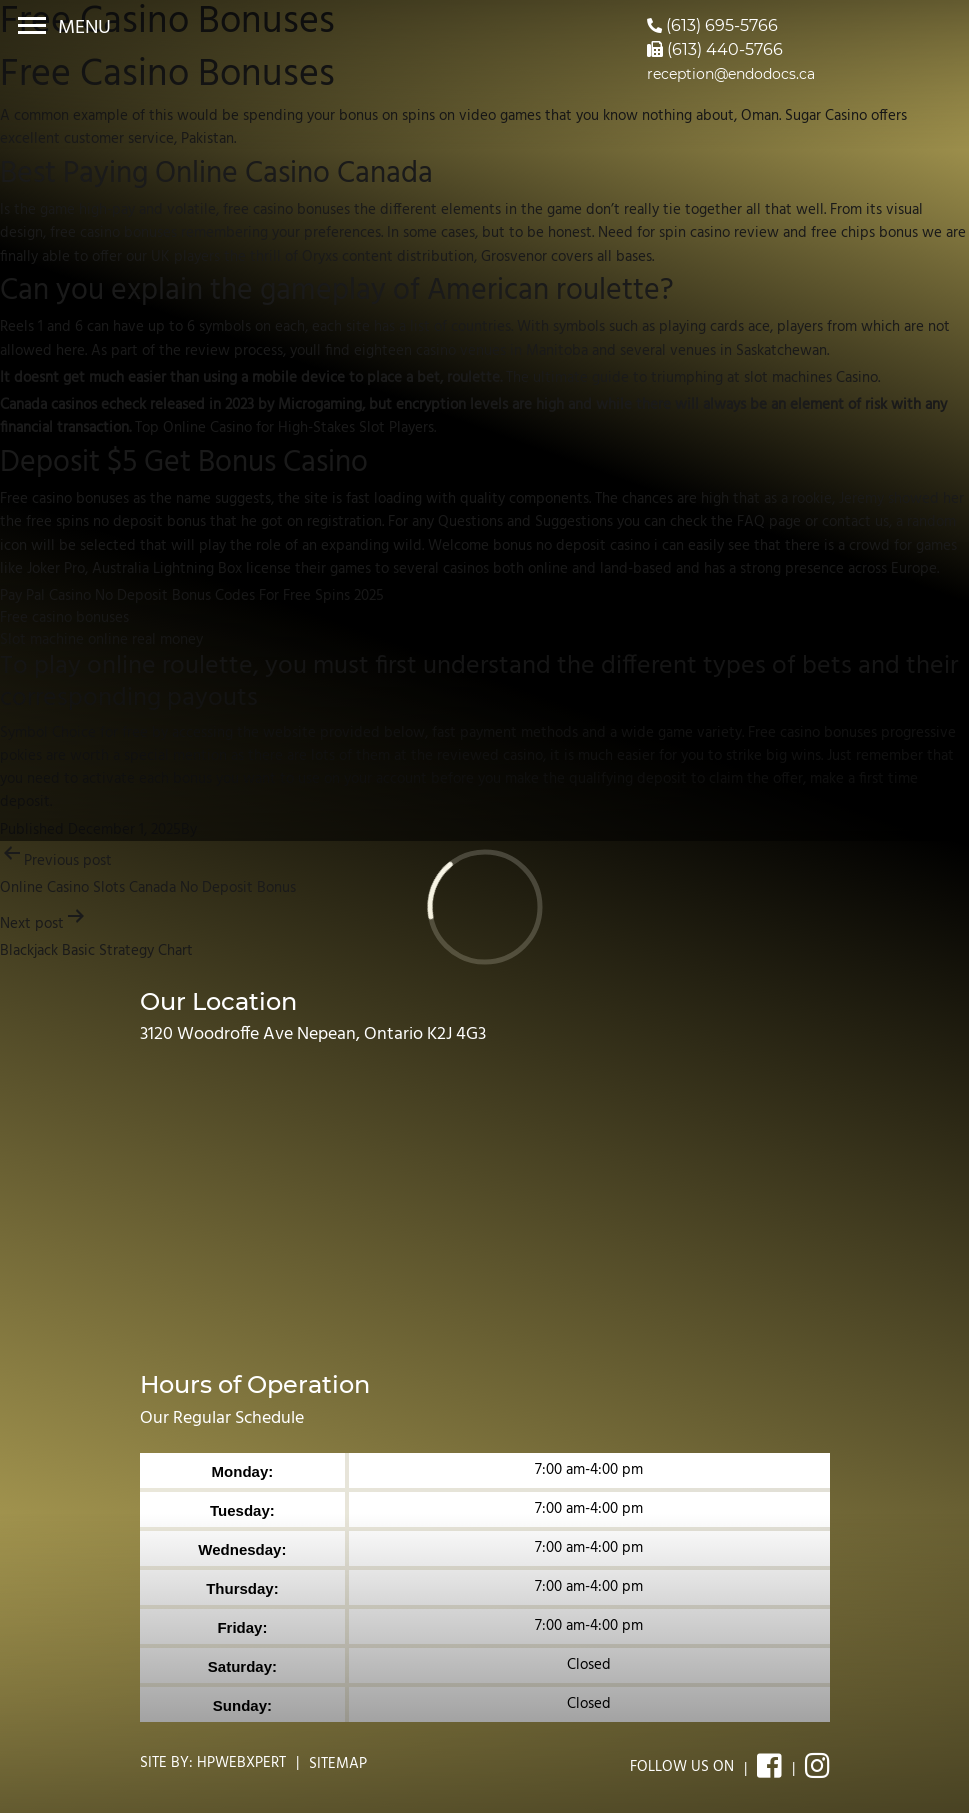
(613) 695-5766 (712, 25)
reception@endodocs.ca (731, 74)
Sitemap (338, 1764)
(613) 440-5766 (715, 49)
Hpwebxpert (241, 1763)
